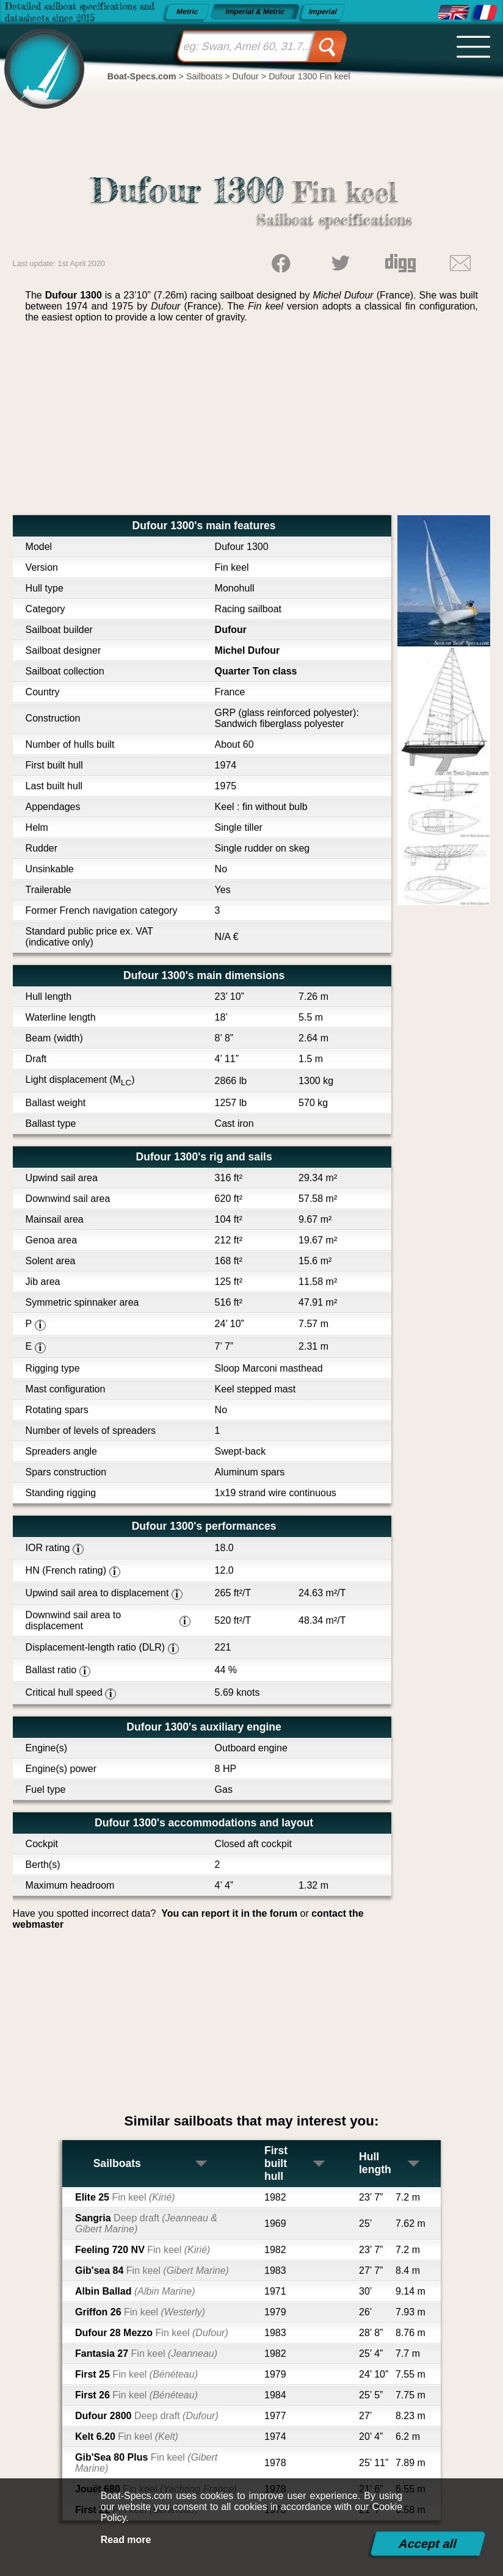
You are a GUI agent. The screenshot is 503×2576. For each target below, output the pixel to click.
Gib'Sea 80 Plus (146, 2462)
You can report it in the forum (229, 1913)
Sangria (146, 2223)
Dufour (231, 629)
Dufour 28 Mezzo (151, 2333)
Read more (126, 2539)
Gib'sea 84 (152, 2270)
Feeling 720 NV (142, 2250)
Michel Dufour (247, 650)
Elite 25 (125, 2197)
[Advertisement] (252, 423)
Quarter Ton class (256, 671)
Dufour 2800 (147, 2416)
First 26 (136, 2395)
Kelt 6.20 (126, 2436)
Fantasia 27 (146, 2353)
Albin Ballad (135, 2291)
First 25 (136, 2374)
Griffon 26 (140, 2312)
